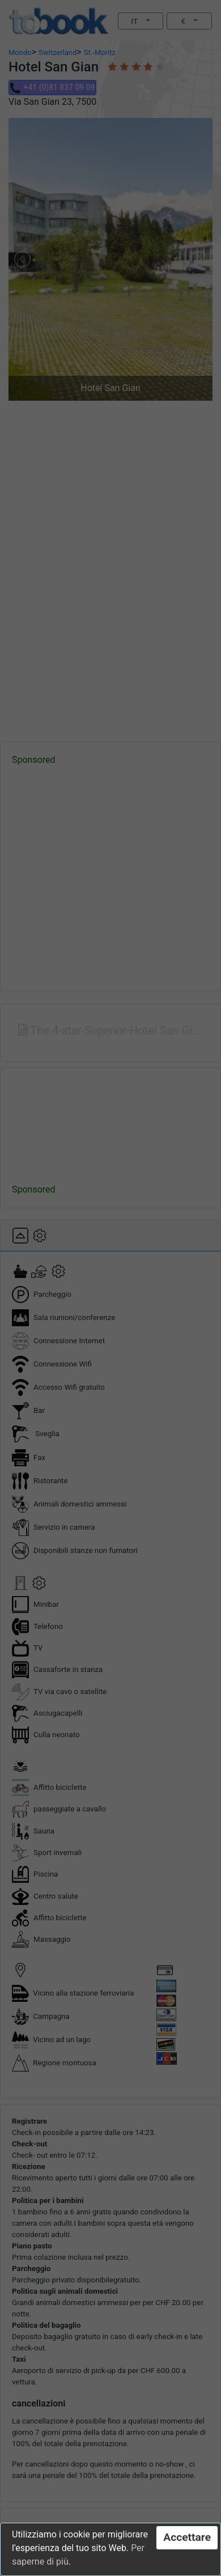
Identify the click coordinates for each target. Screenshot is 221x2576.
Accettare (187, 2537)
